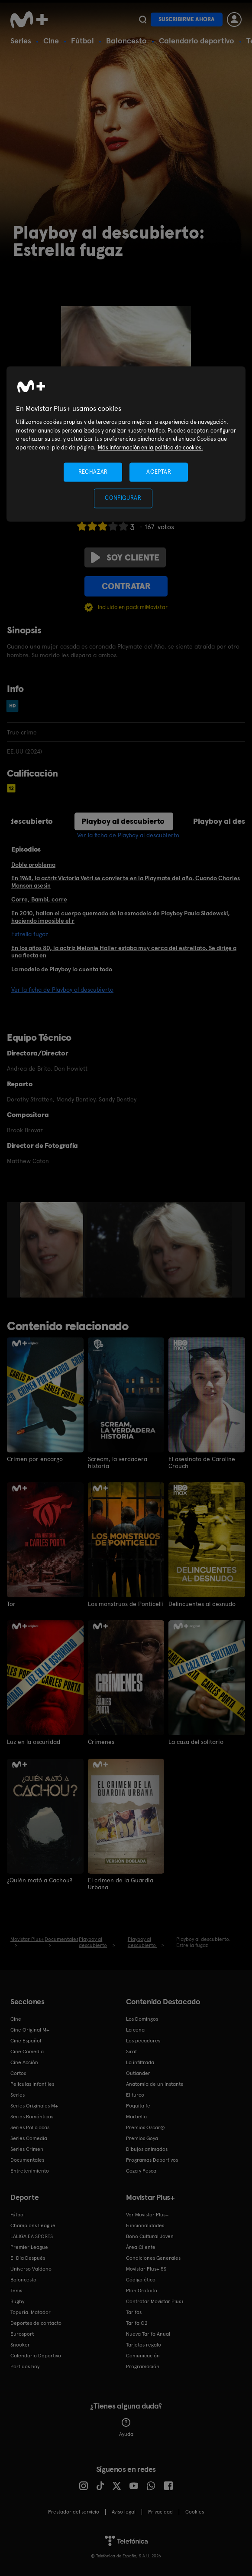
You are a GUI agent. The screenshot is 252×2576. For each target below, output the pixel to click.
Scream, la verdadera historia (117, 1462)
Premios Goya (142, 2138)
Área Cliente (140, 2247)
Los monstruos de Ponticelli (125, 1603)
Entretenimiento (29, 2170)
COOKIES (194, 2511)
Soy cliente (125, 557)
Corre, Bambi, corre (39, 899)
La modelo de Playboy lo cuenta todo (61, 969)
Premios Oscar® (145, 2127)
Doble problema (33, 864)
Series (20, 40)
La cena (135, 2029)
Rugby (17, 2301)
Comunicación (143, 2355)
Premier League (29, 2247)
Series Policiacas (29, 2127)
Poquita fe (138, 2105)
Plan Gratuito (141, 2290)
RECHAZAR (93, 472)
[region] (126, 443)
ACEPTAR (158, 472)
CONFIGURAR (123, 498)
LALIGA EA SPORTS (31, 2236)
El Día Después (27, 2258)
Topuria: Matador (30, 2312)
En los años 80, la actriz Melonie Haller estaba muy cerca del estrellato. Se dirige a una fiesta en (123, 951)
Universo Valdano (31, 2268)
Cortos (18, 2073)
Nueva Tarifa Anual (148, 2333)
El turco (135, 2094)
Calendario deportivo (196, 40)
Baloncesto (126, 40)
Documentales (27, 2159)
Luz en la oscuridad (33, 1741)
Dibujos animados (147, 2149)
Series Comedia (28, 2138)
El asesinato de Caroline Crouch (201, 1462)
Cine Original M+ (29, 2029)
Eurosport (22, 2333)
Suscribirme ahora (186, 19)
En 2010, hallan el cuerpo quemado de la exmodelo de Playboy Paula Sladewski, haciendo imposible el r (120, 917)
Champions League (32, 2225)
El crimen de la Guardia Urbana (120, 1883)
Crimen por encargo (35, 1458)
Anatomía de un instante (155, 2084)
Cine (51, 40)
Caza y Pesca (141, 2170)
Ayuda (126, 2427)
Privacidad (160, 2511)
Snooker (20, 2344)
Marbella (136, 2116)
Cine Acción (24, 2062)
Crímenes (101, 1741)
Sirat (131, 2051)
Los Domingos (142, 2019)
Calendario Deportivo (35, 2355)
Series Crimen (26, 2149)
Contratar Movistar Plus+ (155, 2301)
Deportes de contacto (35, 2323)
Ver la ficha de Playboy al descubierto (128, 835)
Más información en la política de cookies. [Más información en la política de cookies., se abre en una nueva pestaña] (150, 447)
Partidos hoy (24, 2366)
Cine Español (25, 2040)
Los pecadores (143, 2040)
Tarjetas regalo (143, 2344)
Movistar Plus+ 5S (146, 2268)
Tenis (16, 2290)
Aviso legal (124, 2511)
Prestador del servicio (73, 2511)
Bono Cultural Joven (150, 2236)
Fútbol (82, 40)
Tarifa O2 (137, 2323)
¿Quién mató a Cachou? (39, 1879)
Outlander (138, 2073)
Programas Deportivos (152, 2159)
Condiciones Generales (153, 2258)
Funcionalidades (145, 2225)
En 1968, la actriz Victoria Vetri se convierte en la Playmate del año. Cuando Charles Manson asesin (125, 882)
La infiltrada (140, 2062)
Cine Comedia (27, 2051)
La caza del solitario (195, 1741)
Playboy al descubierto (123, 821)
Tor (11, 1603)
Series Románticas (31, 2116)
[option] (52, 1250)
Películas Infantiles (32, 2084)
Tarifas (134, 2312)
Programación (142, 2366)
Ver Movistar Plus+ (147, 2214)
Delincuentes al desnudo (202, 1603)
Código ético (140, 2279)
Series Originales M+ (34, 2105)
